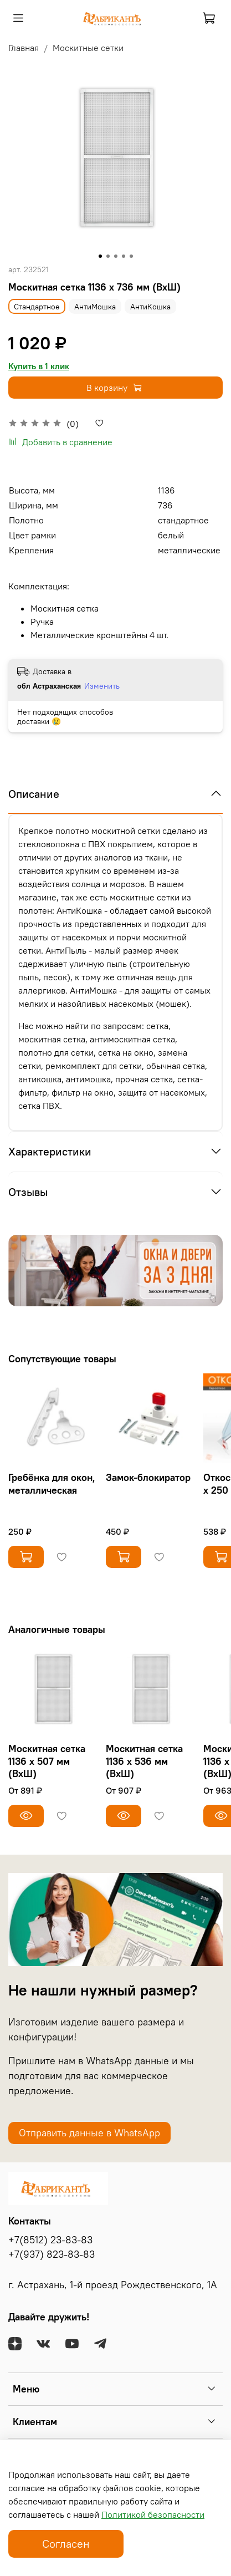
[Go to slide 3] (115, 256)
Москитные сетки (88, 47)
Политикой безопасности (152, 2514)
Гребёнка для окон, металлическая (51, 1483)
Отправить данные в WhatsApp (89, 2132)
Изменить (102, 686)
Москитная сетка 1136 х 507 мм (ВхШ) (46, 1761)
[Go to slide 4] (123, 256)
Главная (23, 47)
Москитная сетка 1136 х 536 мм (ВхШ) (144, 1761)
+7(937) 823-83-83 (51, 2254)
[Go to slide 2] (108, 256)
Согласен (66, 2543)
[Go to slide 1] (100, 256)
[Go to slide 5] (131, 256)
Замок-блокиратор (148, 1477)
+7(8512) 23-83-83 (50, 2240)
